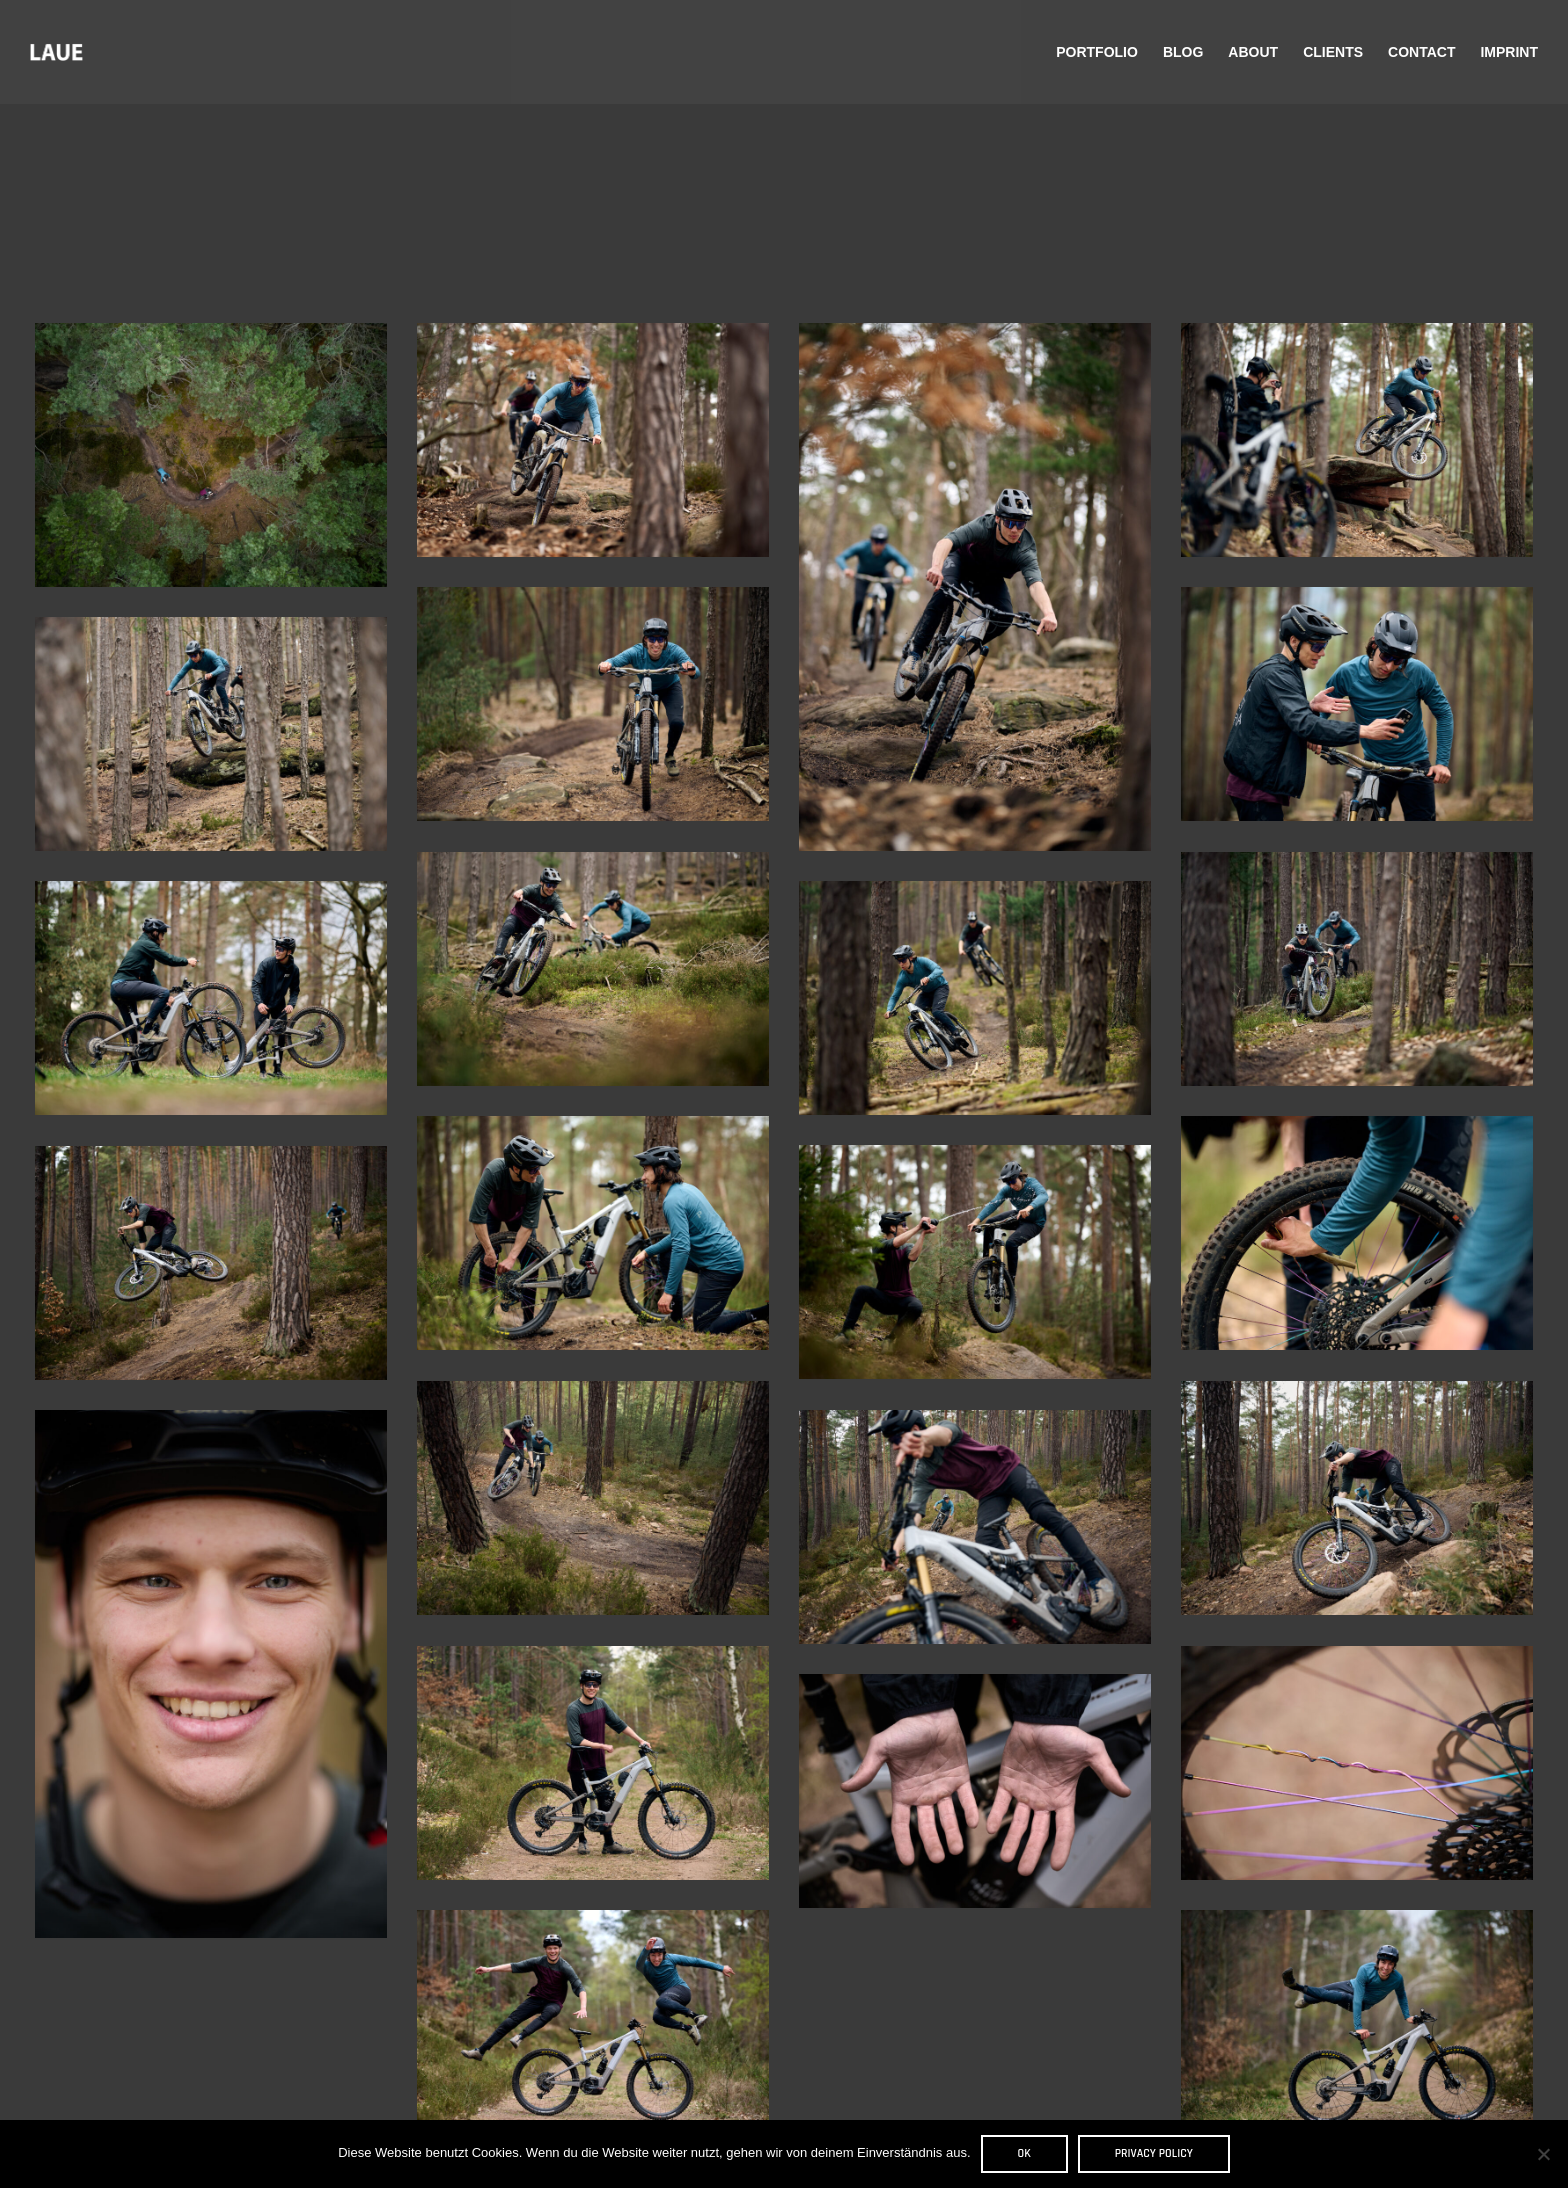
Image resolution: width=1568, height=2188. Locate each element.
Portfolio (1097, 52)
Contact (1421, 52)
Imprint (1509, 52)
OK (1024, 2153)
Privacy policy (1154, 2153)
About (1253, 52)
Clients (1333, 52)
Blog (1183, 52)
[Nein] (1543, 2154)
